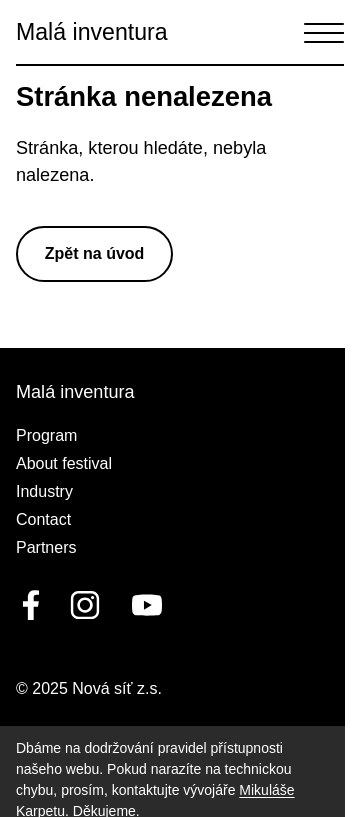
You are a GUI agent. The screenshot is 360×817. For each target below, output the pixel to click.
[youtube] (143, 605)
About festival (64, 463)
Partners (46, 547)
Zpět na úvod (95, 253)
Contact (43, 519)
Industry (44, 491)
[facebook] (31, 605)
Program (46, 435)
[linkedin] (85, 605)
